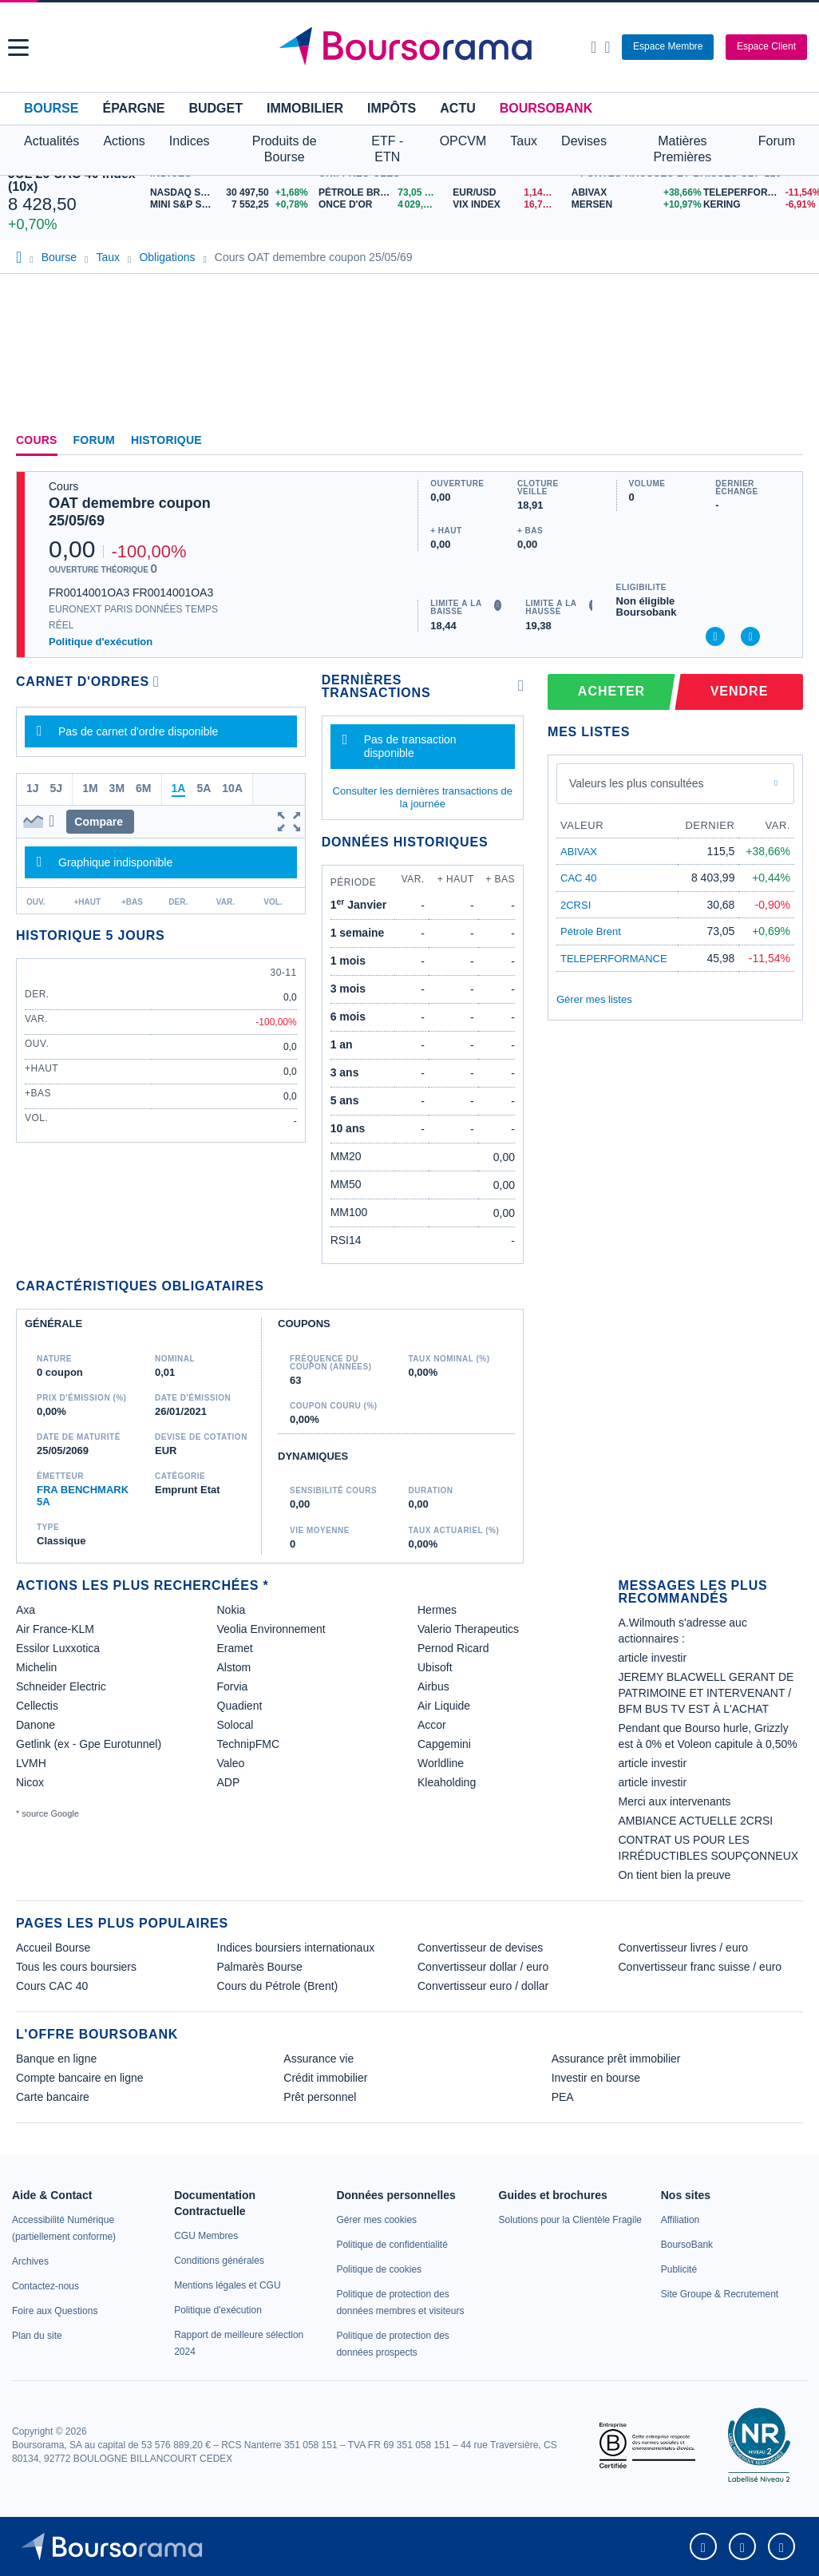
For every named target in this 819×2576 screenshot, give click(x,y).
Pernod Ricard (453, 1648)
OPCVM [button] (463, 141)
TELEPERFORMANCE (613, 959)
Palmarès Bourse (260, 1966)
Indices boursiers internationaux (296, 1947)
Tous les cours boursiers (76, 1966)
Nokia (231, 1609)
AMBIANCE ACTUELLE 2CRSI (696, 1820)
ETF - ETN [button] (387, 149)
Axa (25, 1609)
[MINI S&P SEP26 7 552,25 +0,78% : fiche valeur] (230, 205)
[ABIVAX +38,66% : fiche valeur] (631, 193)
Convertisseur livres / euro (684, 1947)
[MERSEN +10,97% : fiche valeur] (631, 205)
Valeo (231, 1763)
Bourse (51, 108)
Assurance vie (318, 2058)
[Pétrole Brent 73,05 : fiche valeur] (379, 193)
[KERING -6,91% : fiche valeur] (757, 205)
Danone (35, 1724)
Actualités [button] (51, 141)
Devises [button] (584, 141)
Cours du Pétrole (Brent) (277, 1986)
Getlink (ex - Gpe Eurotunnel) (88, 1744)
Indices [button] (189, 141)
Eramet (235, 1648)
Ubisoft (435, 1667)
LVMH (31, 1763)
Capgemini (444, 1744)
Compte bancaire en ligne (80, 2077)
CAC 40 (578, 878)
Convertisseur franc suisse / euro (700, 1966)
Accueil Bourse (53, 1947)
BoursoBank (546, 108)
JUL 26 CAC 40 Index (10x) (72, 180)
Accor (431, 1724)
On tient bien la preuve (675, 1875)
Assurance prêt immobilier (616, 2058)
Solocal (235, 1724)
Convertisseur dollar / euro (482, 1966)
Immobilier (305, 108)
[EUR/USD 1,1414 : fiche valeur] (508, 193)
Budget (215, 108)
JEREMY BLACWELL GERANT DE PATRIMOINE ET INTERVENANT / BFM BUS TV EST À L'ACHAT (706, 1692)
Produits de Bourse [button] (284, 149)
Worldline (440, 1763)
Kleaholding (446, 1782)
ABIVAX (578, 852)
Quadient (240, 1705)
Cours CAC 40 (52, 1986)
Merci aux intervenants (675, 1801)
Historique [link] (166, 440)
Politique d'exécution (100, 642)
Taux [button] (523, 141)
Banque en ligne (56, 2058)
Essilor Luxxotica (58, 1648)
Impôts (391, 108)
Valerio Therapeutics (468, 1629)
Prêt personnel (319, 2097)
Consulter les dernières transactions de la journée (422, 797)
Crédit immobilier (325, 2077)
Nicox (30, 1782)
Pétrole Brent (590, 931)
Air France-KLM (55, 1629)
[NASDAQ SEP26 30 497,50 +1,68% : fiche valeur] (230, 193)
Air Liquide (443, 1705)
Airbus (433, 1686)
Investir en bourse (596, 2077)
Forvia (232, 1686)
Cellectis (37, 1705)
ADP (228, 1782)
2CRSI (575, 905)
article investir (653, 1657)
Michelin (36, 1667)
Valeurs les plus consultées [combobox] (636, 783)
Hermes (437, 1609)
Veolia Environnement (271, 1629)
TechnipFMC (248, 1744)
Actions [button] (123, 141)
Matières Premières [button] (682, 149)
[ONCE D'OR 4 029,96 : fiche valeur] (379, 205)
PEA (563, 2097)
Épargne (133, 108)
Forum (776, 141)
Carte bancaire (52, 2097)
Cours (36, 440)
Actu (457, 108)
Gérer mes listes (594, 999)
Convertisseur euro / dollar (482, 1986)
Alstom (234, 1667)
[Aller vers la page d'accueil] (411, 47)
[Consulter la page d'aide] (607, 47)
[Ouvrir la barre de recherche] (593, 47)
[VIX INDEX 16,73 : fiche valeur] (508, 205)
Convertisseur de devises (480, 1947)
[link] (30, 2261)
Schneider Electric (61, 1686)
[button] (18, 47)
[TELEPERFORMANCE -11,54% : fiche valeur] (757, 193)
